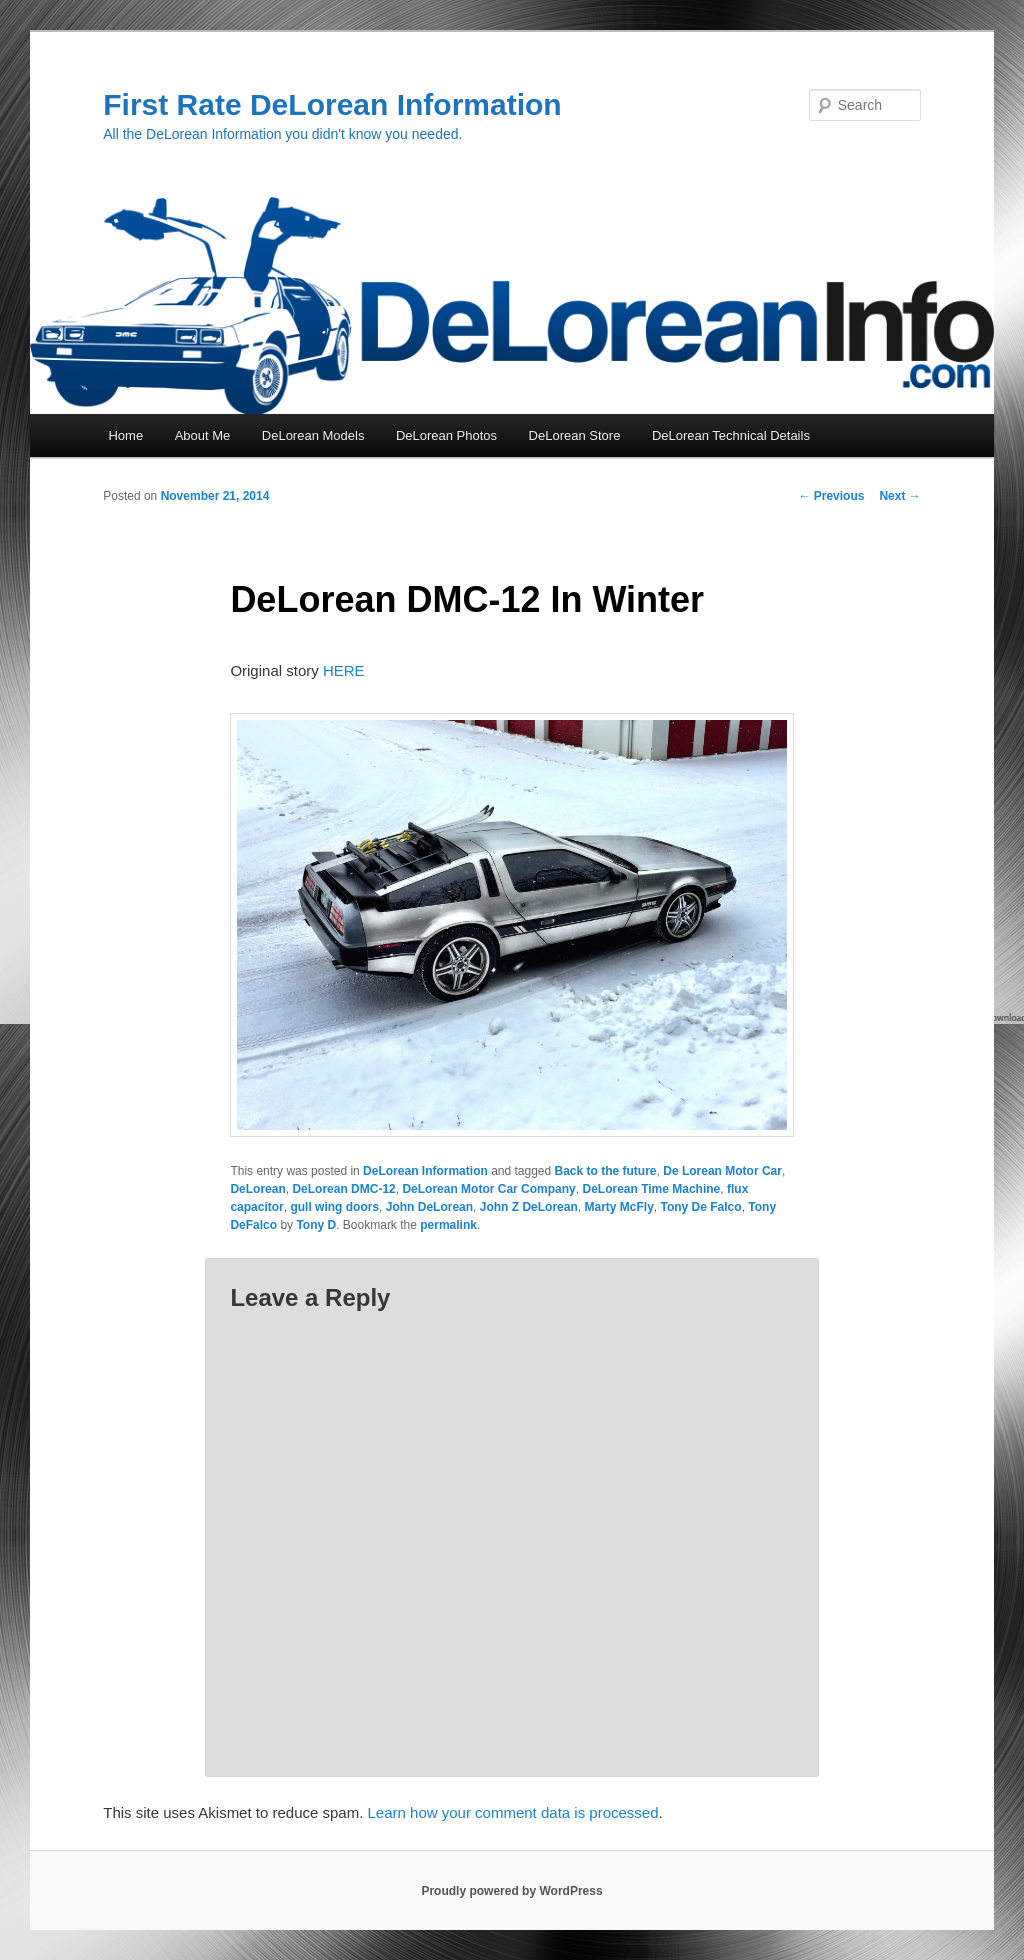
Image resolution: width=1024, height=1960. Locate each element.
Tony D (316, 1225)
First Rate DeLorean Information (332, 104)
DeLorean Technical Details (731, 435)
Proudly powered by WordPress (511, 1891)
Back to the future (606, 1171)
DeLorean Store (575, 435)
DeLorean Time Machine (651, 1189)
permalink (448, 1225)
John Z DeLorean (529, 1207)
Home (125, 435)
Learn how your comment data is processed (513, 1812)
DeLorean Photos (446, 435)
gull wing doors (334, 1207)
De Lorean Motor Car (722, 1171)
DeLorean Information (425, 1171)
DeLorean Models (313, 435)
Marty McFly (618, 1207)
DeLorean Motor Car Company (488, 1189)
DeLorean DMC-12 (343, 1189)
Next (899, 496)
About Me (203, 435)
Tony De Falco (701, 1207)
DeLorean (257, 1189)
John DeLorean (429, 1207)
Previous (831, 496)
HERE (344, 670)
